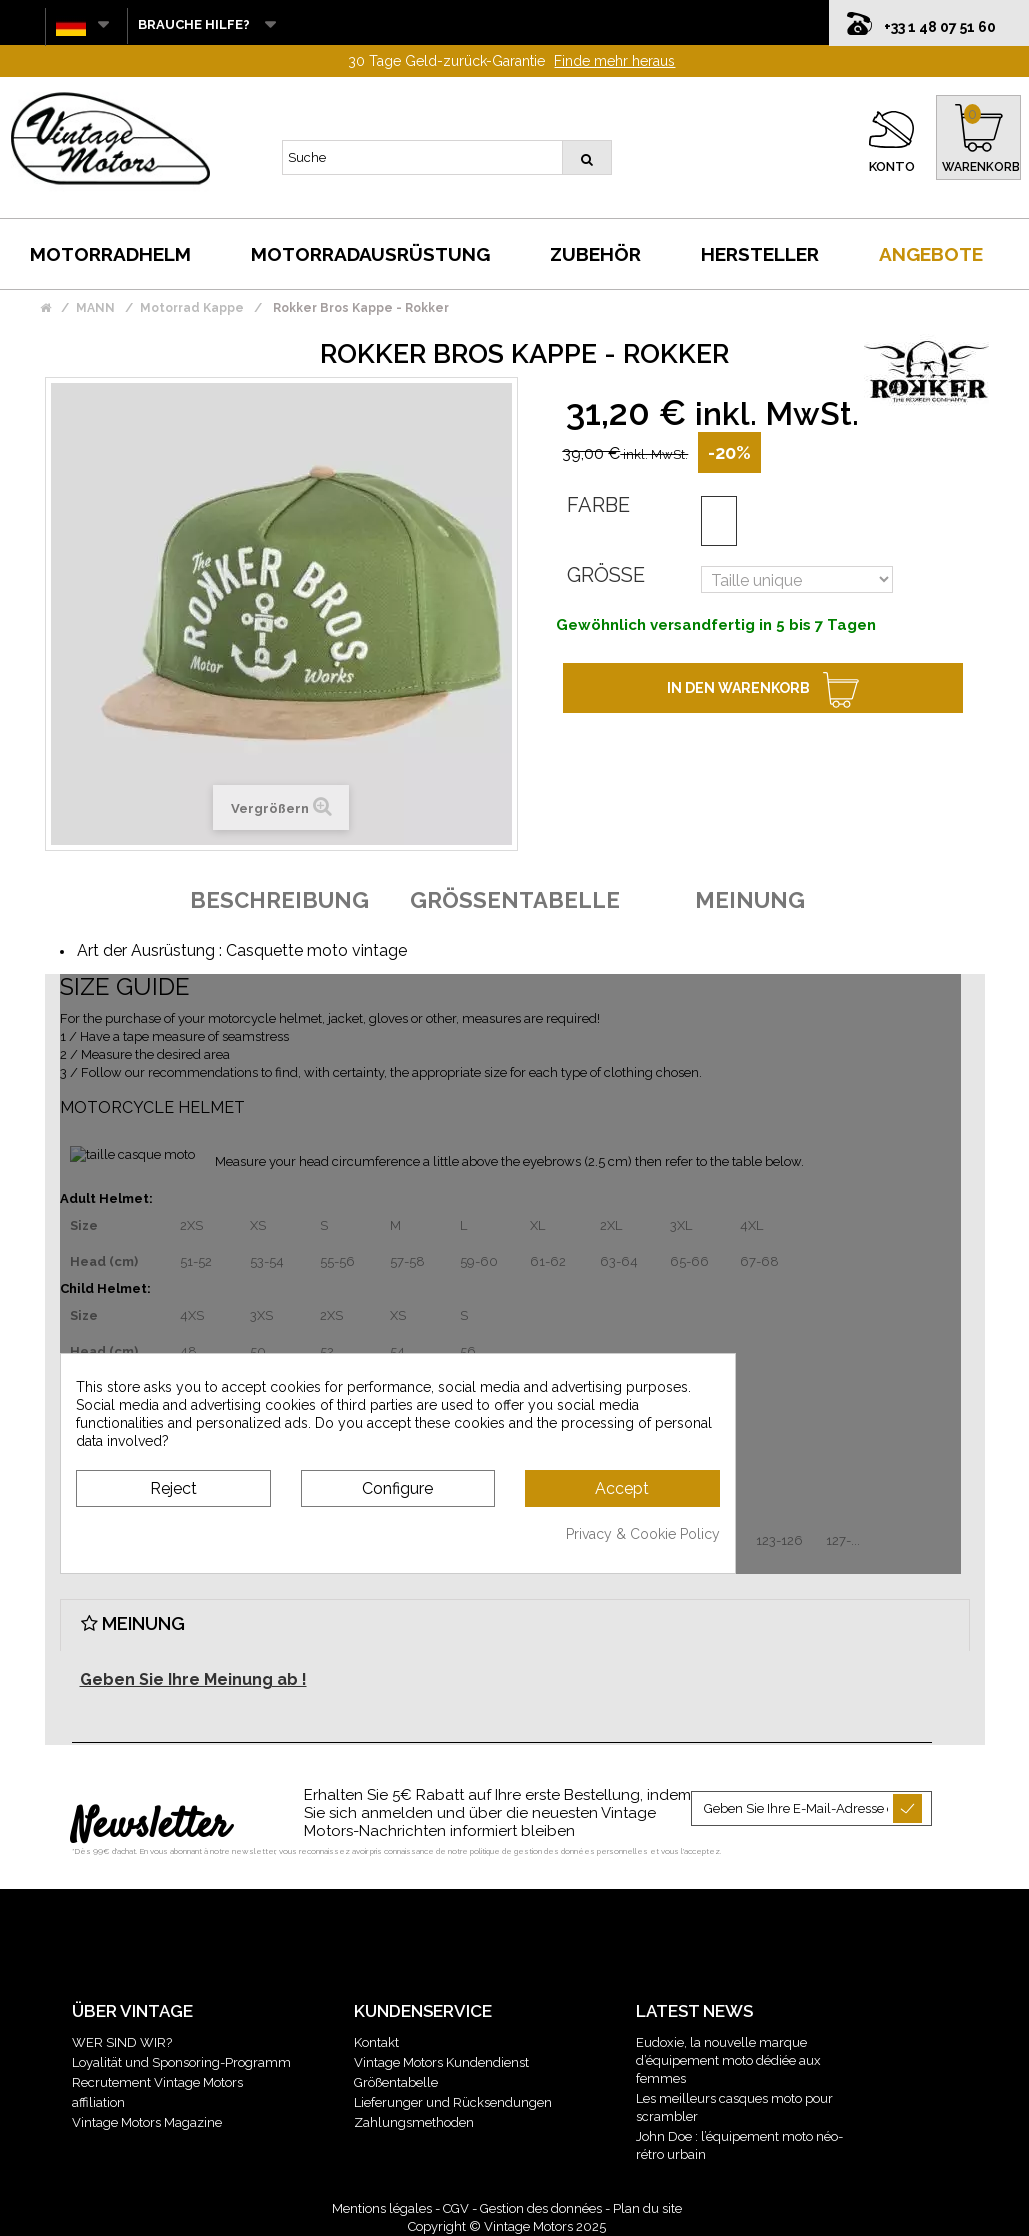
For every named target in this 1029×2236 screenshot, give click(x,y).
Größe (606, 575)
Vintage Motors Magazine (147, 2122)
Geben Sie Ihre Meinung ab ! (193, 1679)
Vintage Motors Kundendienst (441, 2062)
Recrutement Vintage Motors (157, 2082)
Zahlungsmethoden (414, 2122)
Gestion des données (541, 2208)
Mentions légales (382, 2208)
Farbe (598, 505)
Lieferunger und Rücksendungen (453, 2102)
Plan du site (647, 2208)
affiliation (98, 2102)
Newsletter (150, 1827)
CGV (456, 2208)
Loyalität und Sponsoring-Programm (181, 2062)
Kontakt (376, 2042)
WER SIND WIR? (122, 2042)
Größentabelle (396, 2082)
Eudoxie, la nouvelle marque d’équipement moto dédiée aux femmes (728, 2060)
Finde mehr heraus (614, 61)
